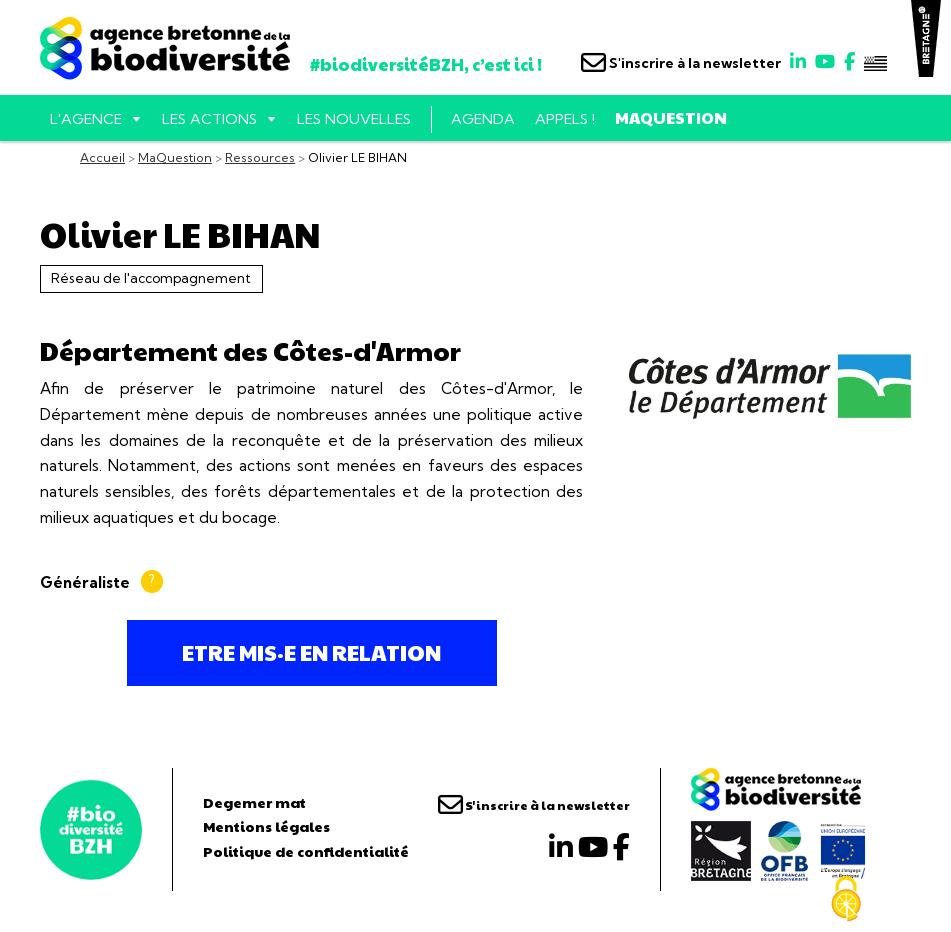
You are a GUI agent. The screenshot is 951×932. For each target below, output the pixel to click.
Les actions (209, 119)
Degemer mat (254, 802)
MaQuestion (671, 117)
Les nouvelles (354, 119)
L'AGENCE (86, 119)
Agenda (483, 119)
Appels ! (565, 119)
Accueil (102, 157)
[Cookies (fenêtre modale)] (846, 899)
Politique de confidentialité (306, 851)
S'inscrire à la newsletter (681, 63)
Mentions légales (266, 826)
